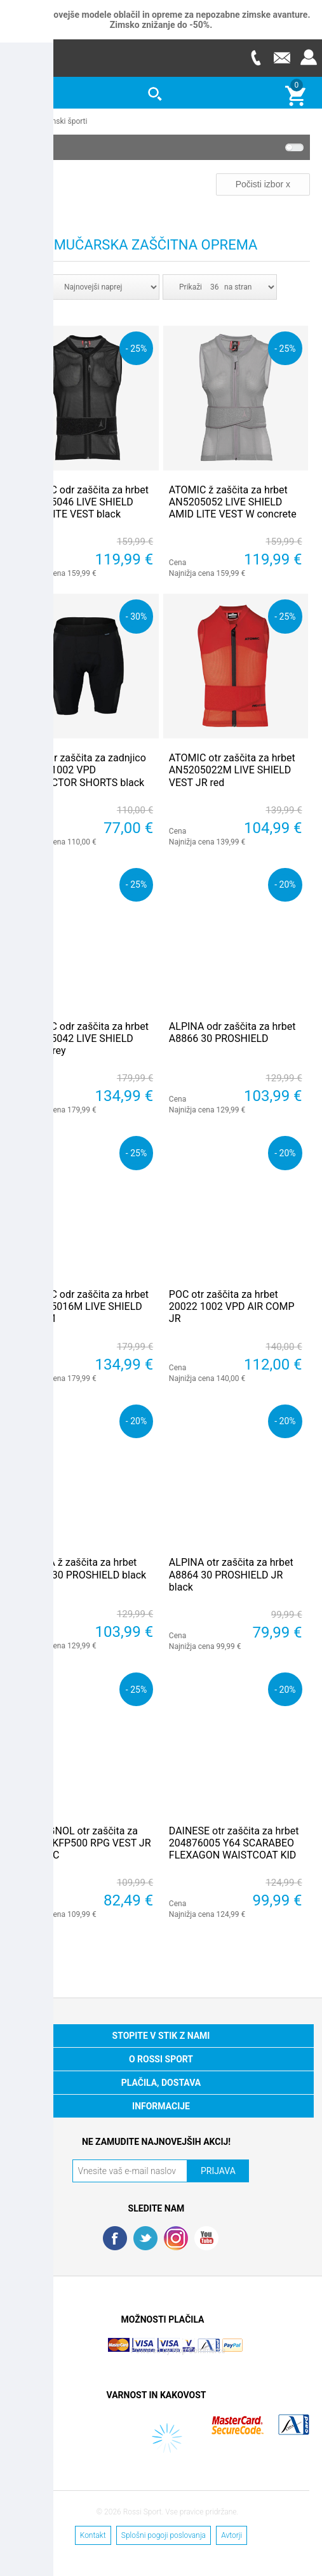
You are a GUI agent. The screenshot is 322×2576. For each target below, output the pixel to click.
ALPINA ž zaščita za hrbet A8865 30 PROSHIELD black (83, 1568)
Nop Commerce (198, 2350)
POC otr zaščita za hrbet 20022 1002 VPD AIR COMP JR (232, 1306)
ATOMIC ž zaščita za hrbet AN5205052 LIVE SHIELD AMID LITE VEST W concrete (233, 501)
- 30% (136, 615)
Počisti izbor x (263, 183)
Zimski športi (66, 121)
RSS (176, 2238)
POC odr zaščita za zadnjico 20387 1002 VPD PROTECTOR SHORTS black (82, 769)
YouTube (206, 2238)
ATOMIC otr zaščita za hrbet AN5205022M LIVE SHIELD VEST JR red (232, 769)
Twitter (145, 2238)
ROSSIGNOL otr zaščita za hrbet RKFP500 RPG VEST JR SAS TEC (85, 1842)
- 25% (136, 347)
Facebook (115, 2238)
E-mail (282, 57)
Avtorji (231, 2534)
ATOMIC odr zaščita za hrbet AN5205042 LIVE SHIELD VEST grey (84, 1038)
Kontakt (93, 2534)
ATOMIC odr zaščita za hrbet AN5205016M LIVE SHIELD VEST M (84, 1306)
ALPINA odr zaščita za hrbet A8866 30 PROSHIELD (232, 1032)
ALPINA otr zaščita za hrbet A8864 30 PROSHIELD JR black (231, 1574)
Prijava (309, 57)
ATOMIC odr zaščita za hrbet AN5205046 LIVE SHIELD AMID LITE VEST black (84, 501)
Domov (24, 121)
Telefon (255, 57)
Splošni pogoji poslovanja (163, 2534)
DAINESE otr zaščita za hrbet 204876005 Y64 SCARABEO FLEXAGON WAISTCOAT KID (234, 1842)
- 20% (284, 883)
